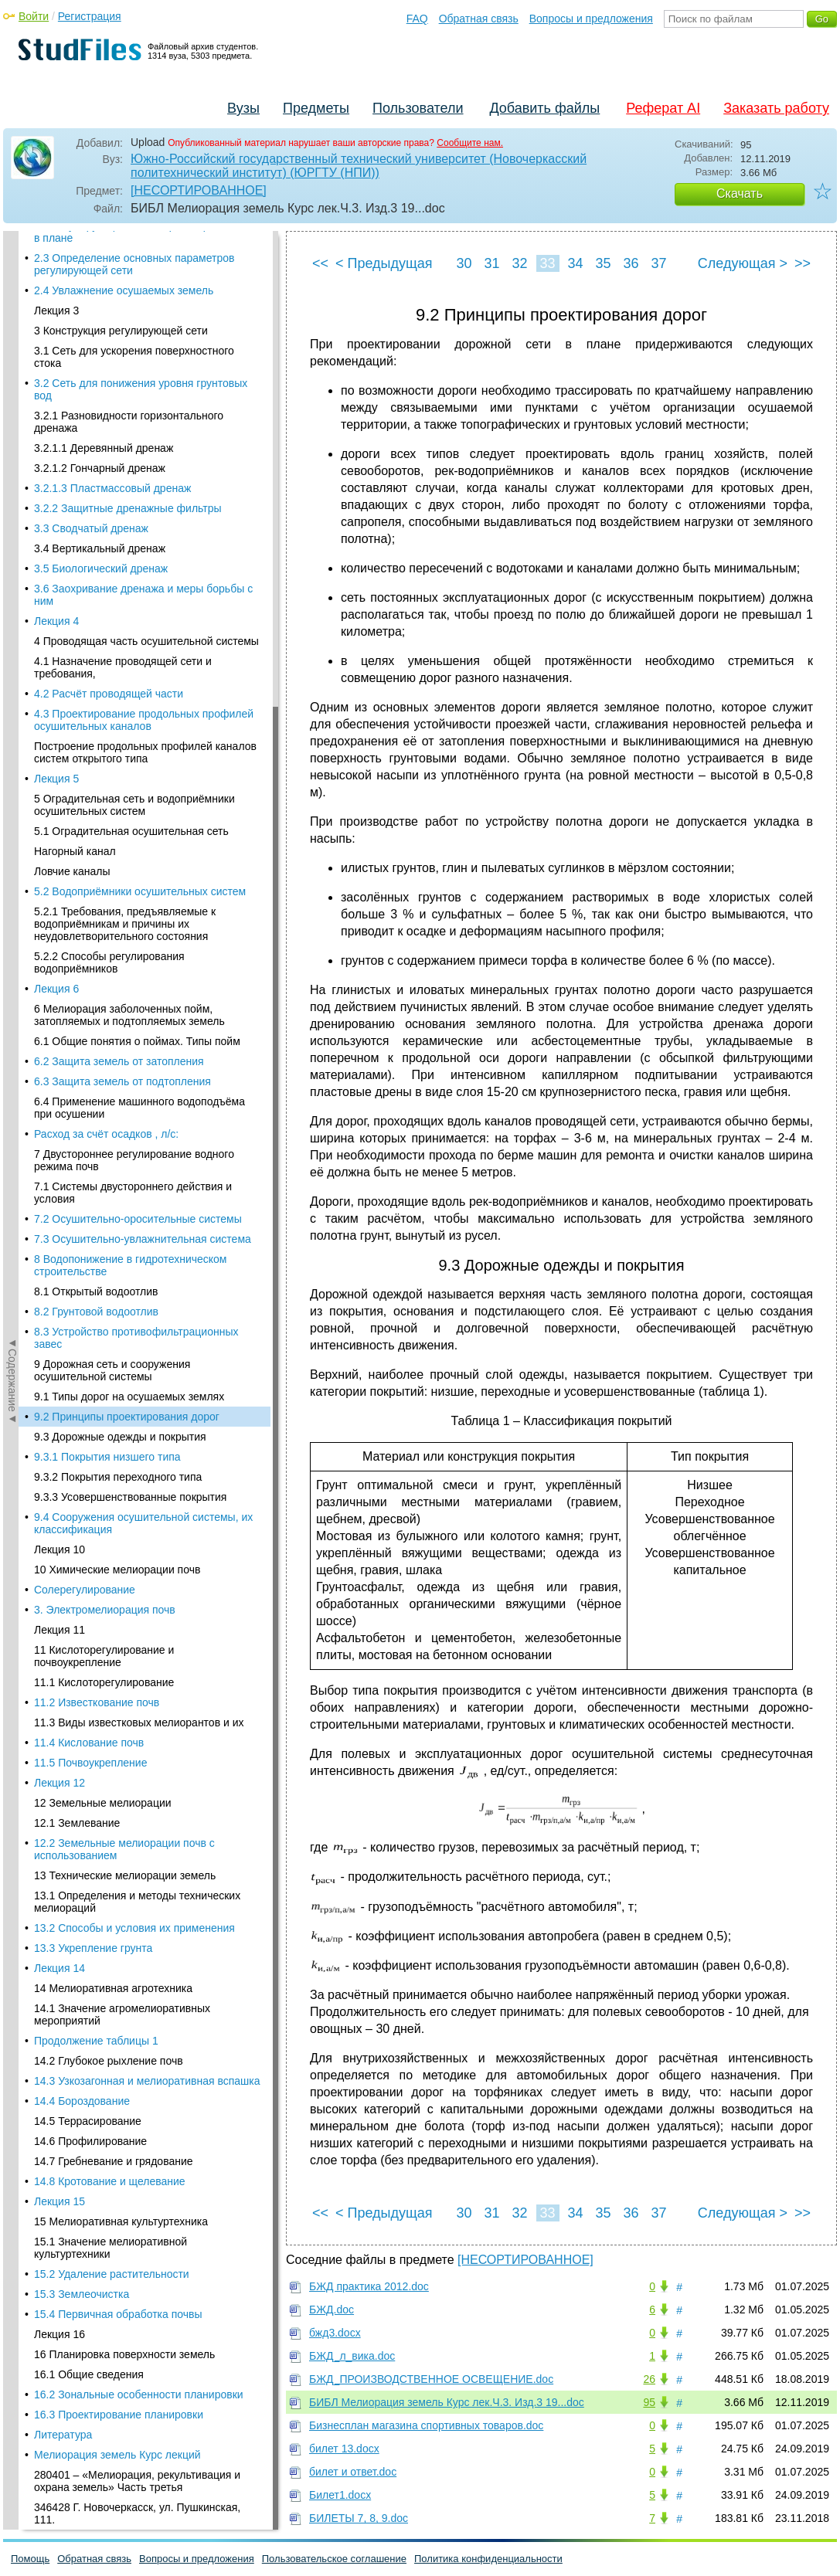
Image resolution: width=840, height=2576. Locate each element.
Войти (34, 16)
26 (649, 2379)
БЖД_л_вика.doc (352, 2356)
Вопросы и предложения (591, 18)
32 (519, 263)
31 (491, 263)
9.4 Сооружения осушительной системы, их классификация (143, 370)
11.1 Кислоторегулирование (104, 530)
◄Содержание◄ (12, 501)
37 (658, 263)
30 (463, 263)
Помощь (30, 2558)
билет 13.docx (344, 2448)
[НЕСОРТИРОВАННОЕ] (199, 190)
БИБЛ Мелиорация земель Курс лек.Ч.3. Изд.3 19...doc (446, 2402)
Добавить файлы (544, 108)
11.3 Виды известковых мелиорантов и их (139, 570)
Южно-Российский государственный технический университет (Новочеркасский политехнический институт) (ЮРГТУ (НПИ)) (359, 165)
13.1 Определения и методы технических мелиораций (137, 749)
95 (649, 2402)
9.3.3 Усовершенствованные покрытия (130, 344)
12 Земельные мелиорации (103, 650)
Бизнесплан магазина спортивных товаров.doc (426, 2425)
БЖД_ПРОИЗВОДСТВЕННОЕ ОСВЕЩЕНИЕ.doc (431, 2379)
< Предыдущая (384, 263)
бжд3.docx (335, 2333)
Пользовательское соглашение (334, 2558)
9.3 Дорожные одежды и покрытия (120, 284)
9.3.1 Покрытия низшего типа (107, 304)
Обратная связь (479, 18)
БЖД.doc (331, 2309)
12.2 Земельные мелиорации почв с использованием (124, 696)
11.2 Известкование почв (96, 550)
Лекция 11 (59, 477)
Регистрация (89, 16)
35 (602, 263)
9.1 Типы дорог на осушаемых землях (129, 244)
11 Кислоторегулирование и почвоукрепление (104, 503)
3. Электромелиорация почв (104, 457)
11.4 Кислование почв (89, 590)
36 (630, 263)
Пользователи (417, 108)
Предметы (316, 108)
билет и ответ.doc (352, 2472)
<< (320, 263)
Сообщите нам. (470, 143)
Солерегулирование (84, 437)
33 (547, 263)
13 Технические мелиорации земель (125, 723)
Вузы (243, 108)
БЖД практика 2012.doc (369, 2286)
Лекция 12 (59, 630)
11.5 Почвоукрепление (90, 610)
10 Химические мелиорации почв (117, 417)
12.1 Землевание (77, 670)
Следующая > (742, 263)
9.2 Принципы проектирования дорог (126, 264)
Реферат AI (663, 108)
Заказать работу (776, 108)
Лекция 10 (59, 397)
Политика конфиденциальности (488, 2558)
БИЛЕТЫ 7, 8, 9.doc (358, 2518)
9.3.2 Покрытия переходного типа (118, 324)
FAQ (417, 18)
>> (802, 263)
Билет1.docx (340, 2495)
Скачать (739, 193)
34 (575, 263)
